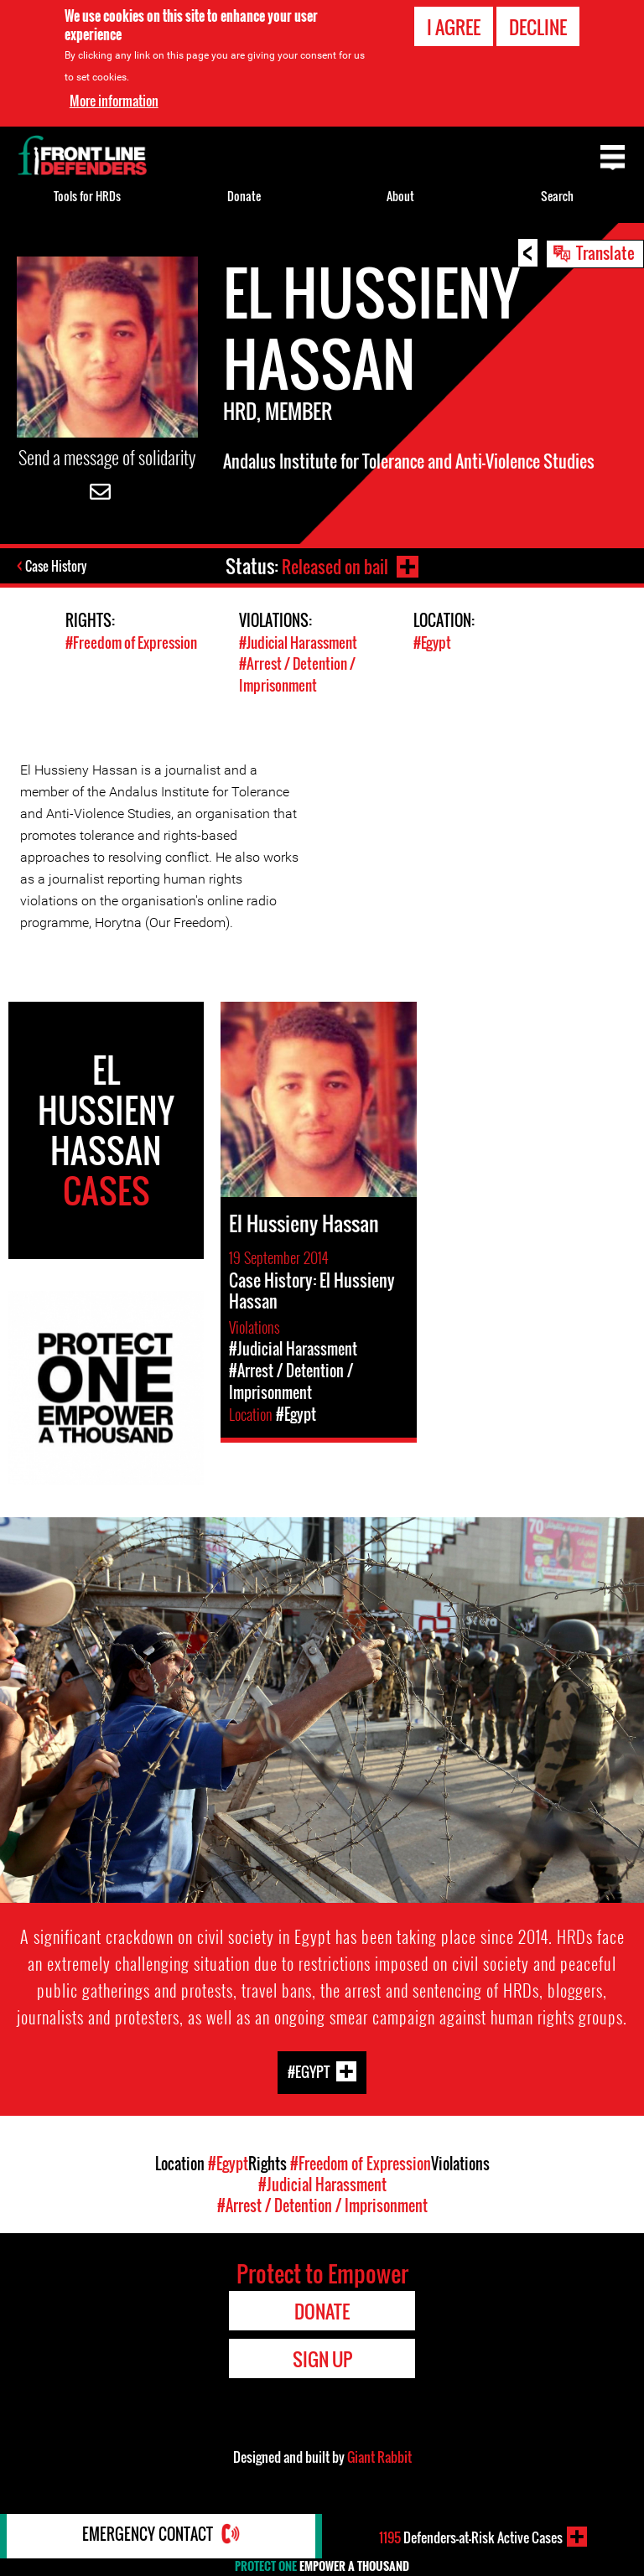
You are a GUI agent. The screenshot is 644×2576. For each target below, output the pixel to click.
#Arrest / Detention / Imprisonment (297, 675)
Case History (57, 567)
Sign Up (322, 2358)
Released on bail (333, 565)
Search (557, 196)
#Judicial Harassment (298, 643)
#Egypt (432, 643)
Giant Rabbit (379, 2456)
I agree (453, 26)
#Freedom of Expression (131, 643)
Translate (605, 252)
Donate (244, 196)
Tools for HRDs (87, 196)
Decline (538, 26)
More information (114, 101)
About (400, 196)
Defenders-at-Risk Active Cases (471, 2536)
